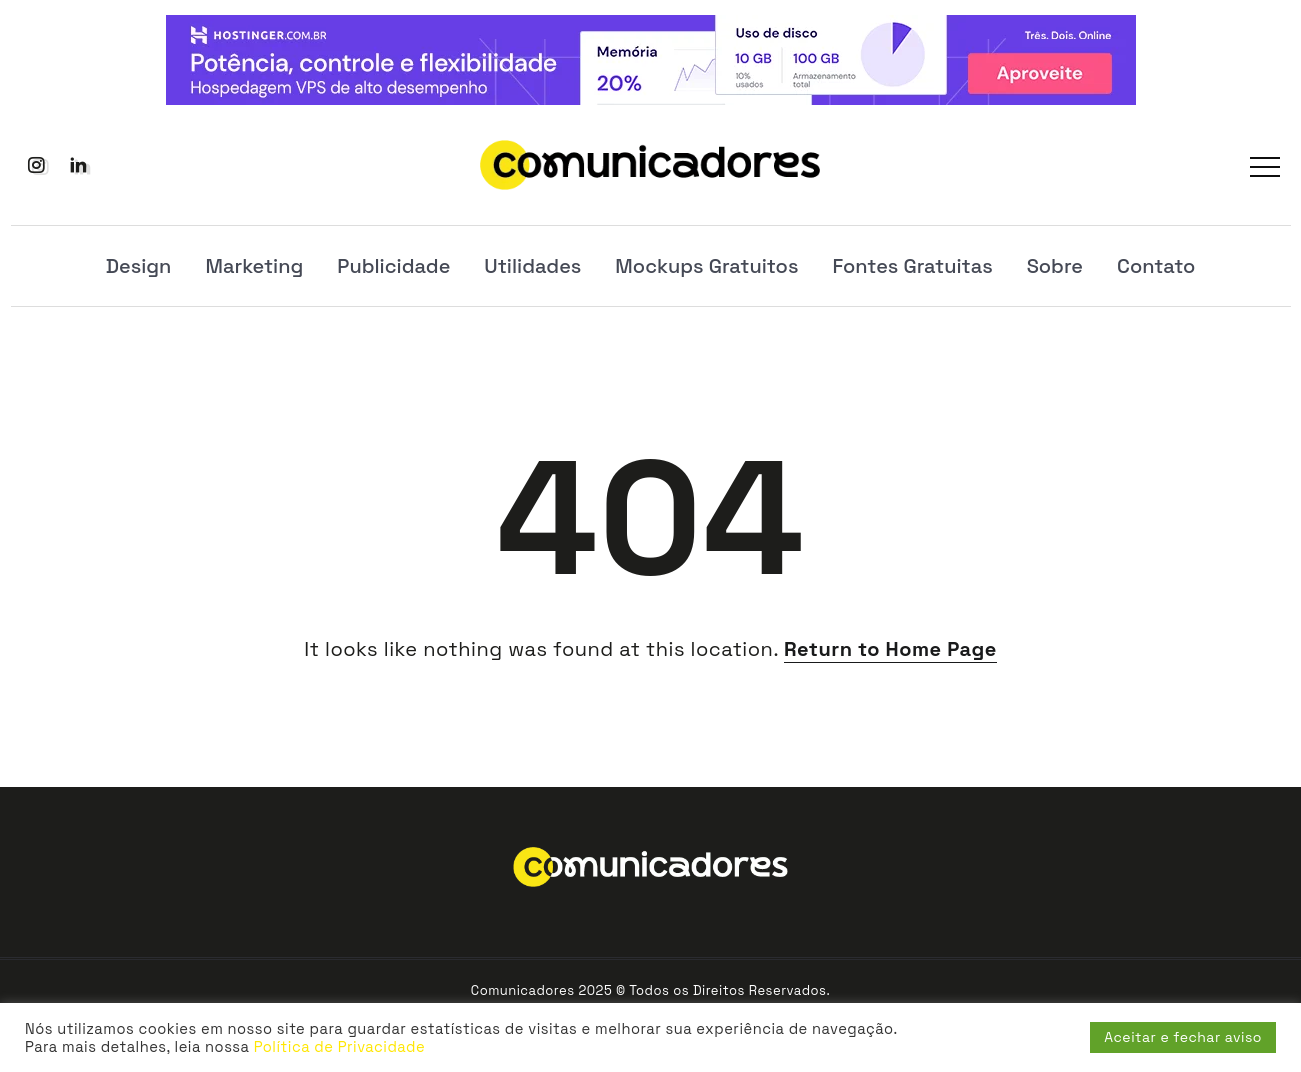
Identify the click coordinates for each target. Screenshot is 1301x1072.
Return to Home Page (890, 649)
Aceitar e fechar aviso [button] (1183, 1037)
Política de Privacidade (339, 1047)
